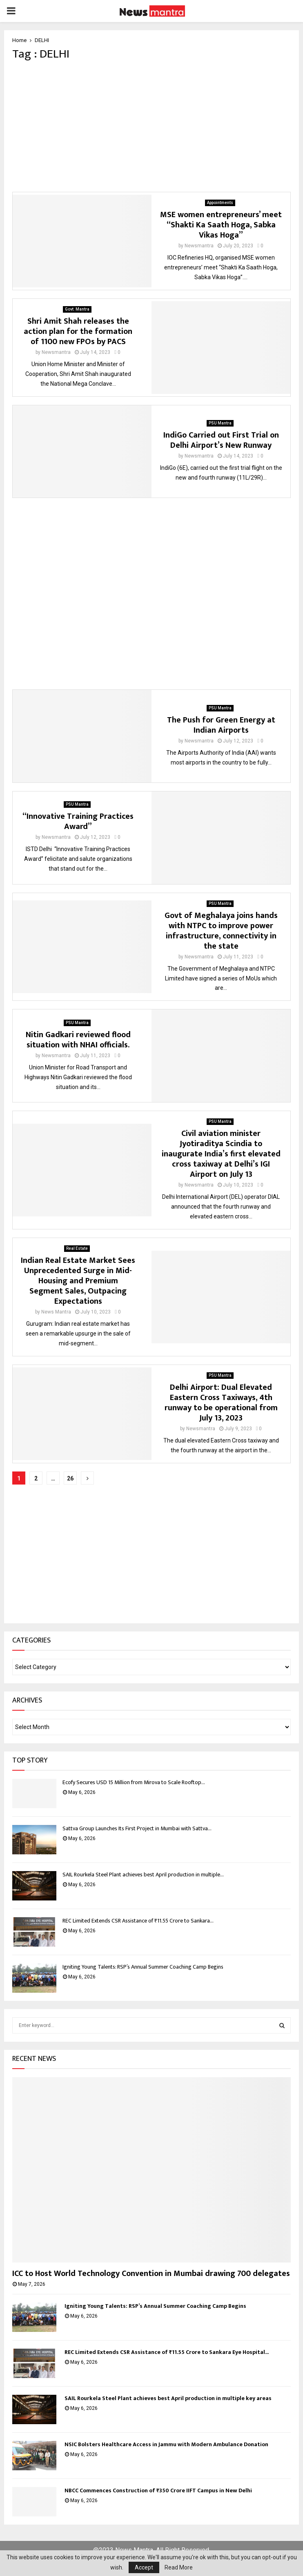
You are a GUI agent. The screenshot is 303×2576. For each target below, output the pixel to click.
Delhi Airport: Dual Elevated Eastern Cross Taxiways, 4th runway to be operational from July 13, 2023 (221, 1402)
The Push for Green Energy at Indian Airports (221, 725)
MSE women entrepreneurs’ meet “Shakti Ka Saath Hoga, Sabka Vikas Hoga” (221, 225)
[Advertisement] (151, 126)
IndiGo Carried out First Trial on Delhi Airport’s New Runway (221, 440)
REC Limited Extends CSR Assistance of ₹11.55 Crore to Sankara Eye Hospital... (167, 2352)
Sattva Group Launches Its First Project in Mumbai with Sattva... (137, 1828)
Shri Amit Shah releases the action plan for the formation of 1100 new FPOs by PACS (78, 331)
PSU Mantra (220, 423)
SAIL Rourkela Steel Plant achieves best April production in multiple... (143, 1874)
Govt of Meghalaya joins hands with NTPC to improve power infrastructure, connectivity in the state (221, 931)
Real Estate (77, 1248)
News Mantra (56, 1312)
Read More (179, 2567)
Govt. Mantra (77, 309)
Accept (144, 2567)
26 (70, 1478)
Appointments (220, 202)
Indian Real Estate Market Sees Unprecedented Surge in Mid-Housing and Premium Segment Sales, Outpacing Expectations (78, 1281)
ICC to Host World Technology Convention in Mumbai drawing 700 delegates (151, 2273)
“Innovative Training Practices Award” (78, 821)
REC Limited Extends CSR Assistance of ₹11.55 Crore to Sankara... (138, 1920)
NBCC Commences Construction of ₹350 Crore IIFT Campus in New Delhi (158, 2490)
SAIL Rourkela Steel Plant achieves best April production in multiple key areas (168, 2398)
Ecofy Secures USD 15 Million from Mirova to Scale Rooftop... (133, 1782)
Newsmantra (199, 246)
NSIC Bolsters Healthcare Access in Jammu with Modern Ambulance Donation (166, 2444)
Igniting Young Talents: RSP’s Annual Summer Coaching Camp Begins (142, 1966)
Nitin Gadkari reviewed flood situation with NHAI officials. (78, 1040)
